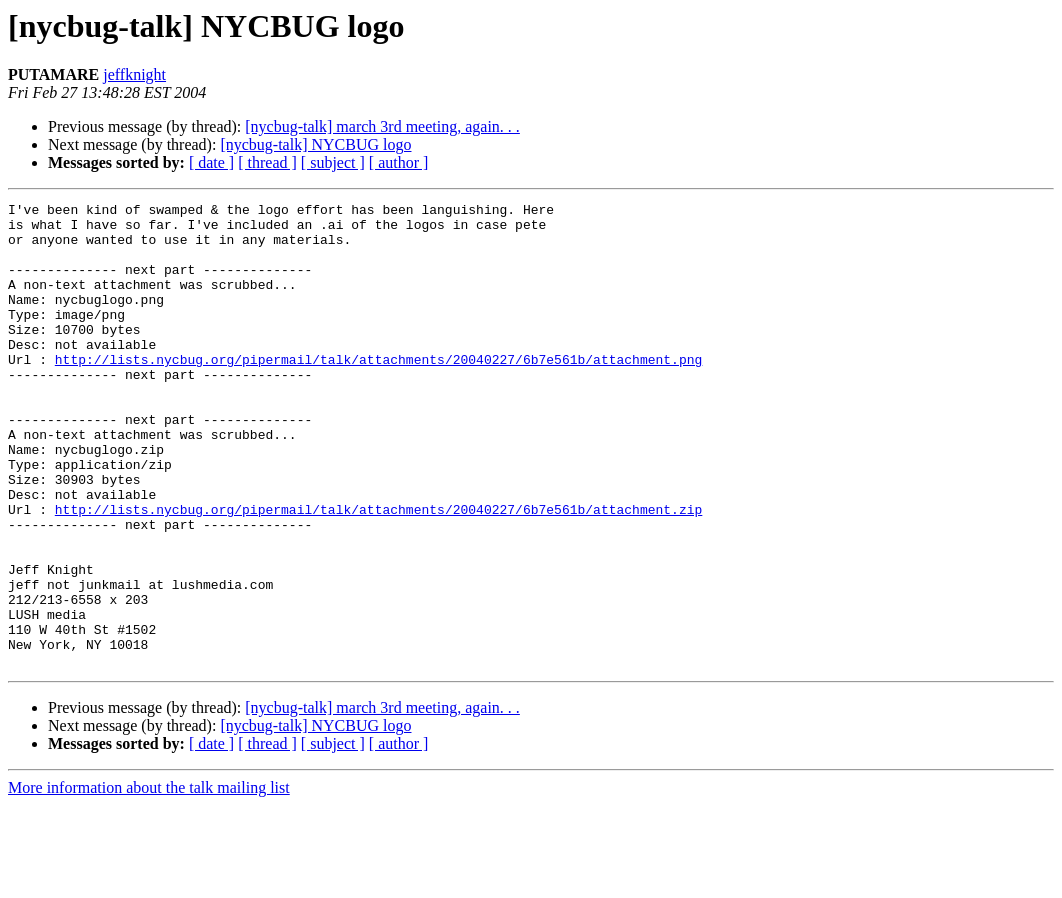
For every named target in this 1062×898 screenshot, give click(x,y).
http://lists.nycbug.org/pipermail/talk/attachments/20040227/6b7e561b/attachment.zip (378, 572)
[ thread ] (267, 162)
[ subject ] (333, 162)
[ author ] (399, 162)
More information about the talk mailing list (149, 880)
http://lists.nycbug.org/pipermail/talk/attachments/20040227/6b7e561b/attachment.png (378, 392)
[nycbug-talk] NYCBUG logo (315, 144)
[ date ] (211, 162)
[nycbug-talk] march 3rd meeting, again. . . (382, 126)
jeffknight (134, 74)
